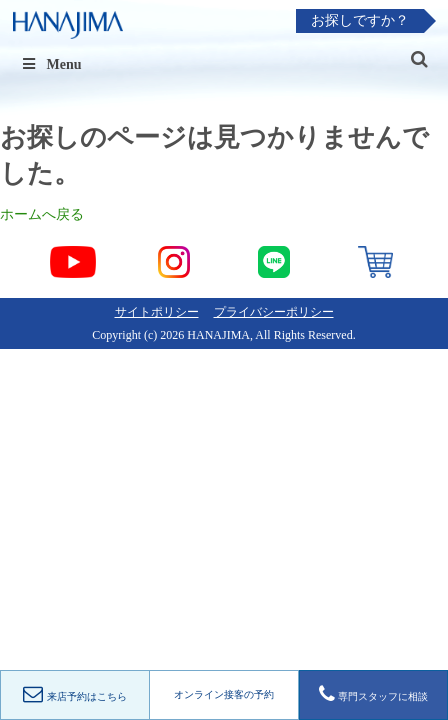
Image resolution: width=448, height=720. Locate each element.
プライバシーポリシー (274, 312)
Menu (51, 64)
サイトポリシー (157, 312)
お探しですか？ (360, 20)
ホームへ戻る (42, 214)
